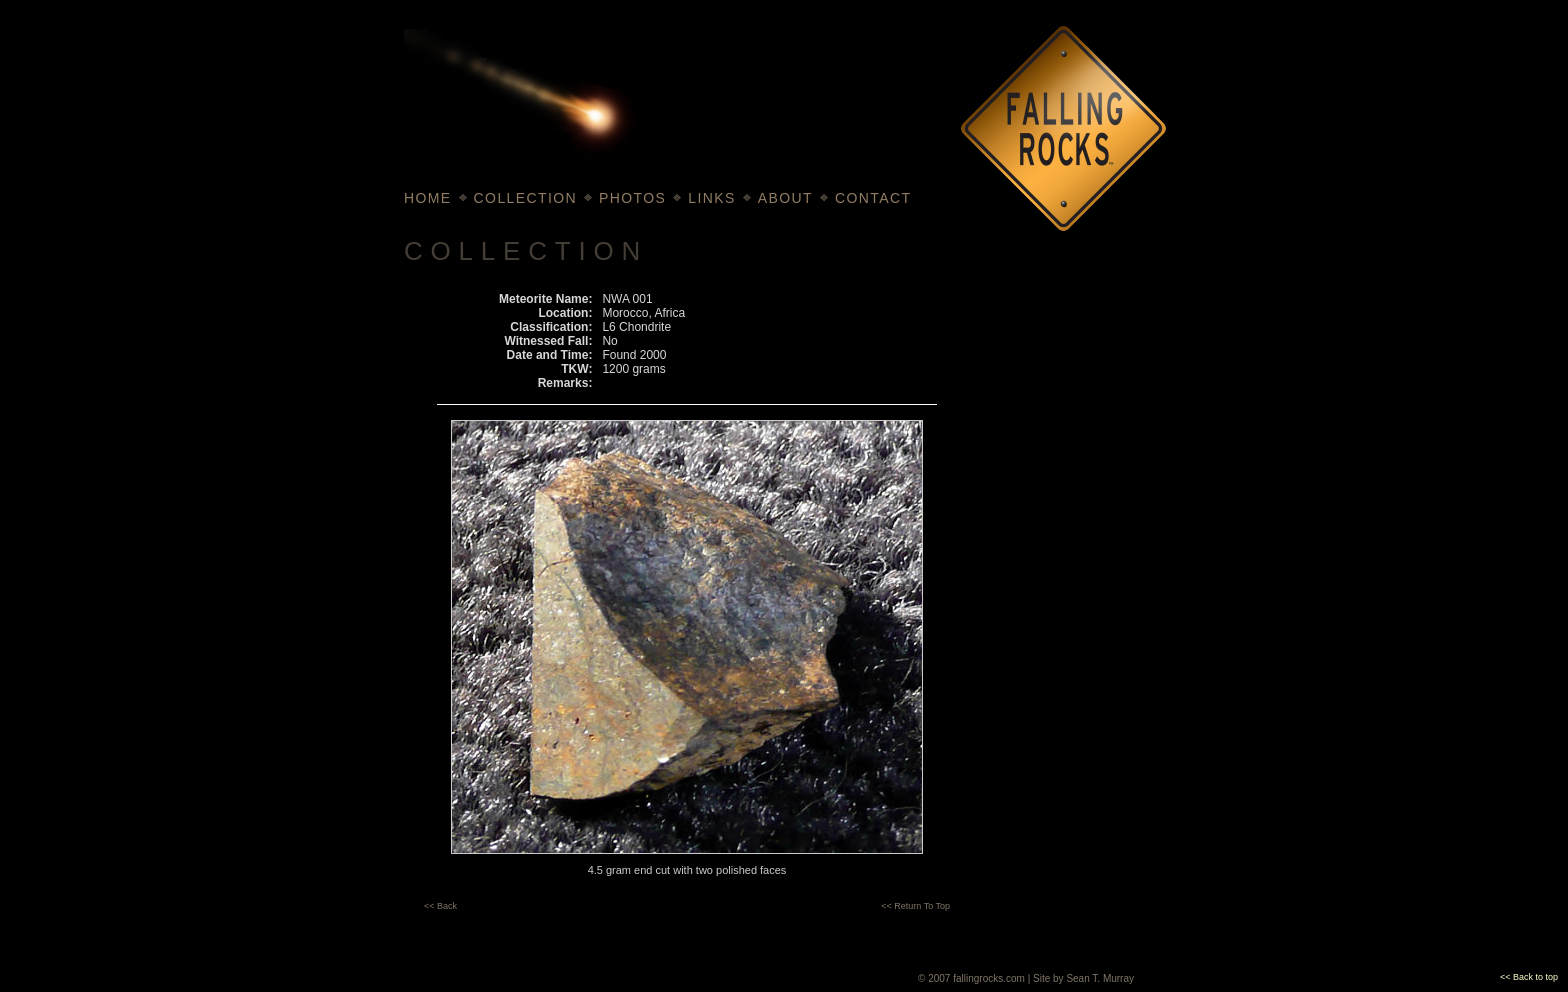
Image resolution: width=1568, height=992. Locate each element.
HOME (428, 198)
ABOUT (785, 198)
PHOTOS (632, 198)
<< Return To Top (915, 906)
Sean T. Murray (1100, 978)
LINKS (711, 198)
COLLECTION (525, 198)
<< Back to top (1529, 977)
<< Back (440, 906)
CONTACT (873, 198)
